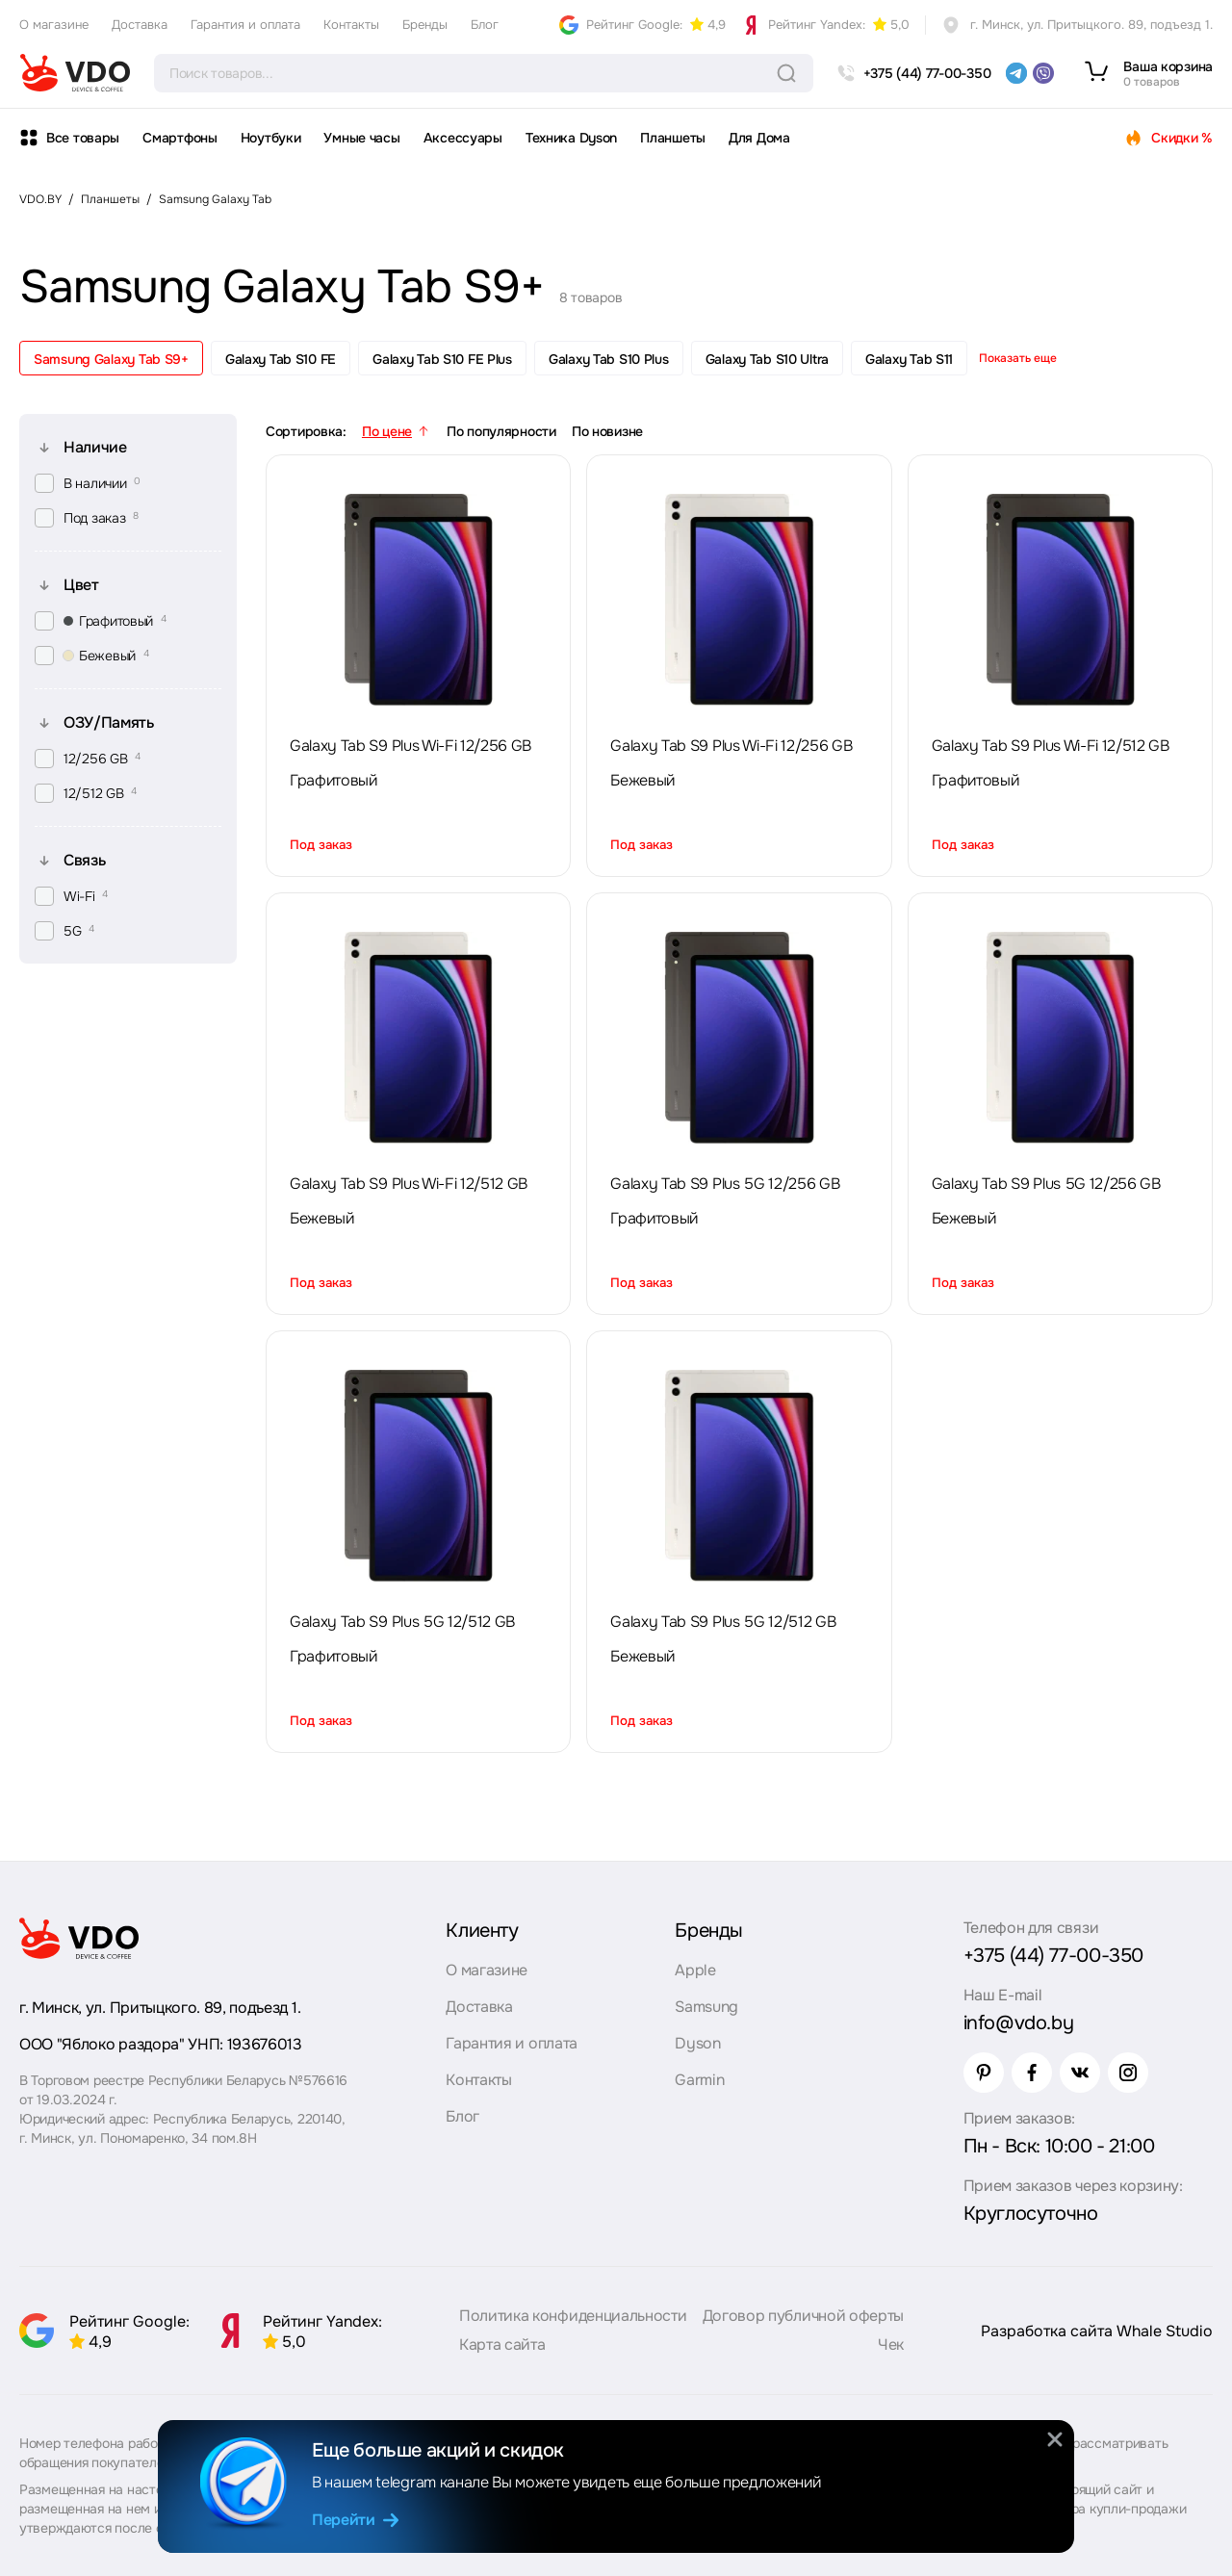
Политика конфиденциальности (572, 2316)
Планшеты (673, 137)
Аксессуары (463, 137)
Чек (891, 2344)
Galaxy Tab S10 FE (280, 359)
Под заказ (321, 845)
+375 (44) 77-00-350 (1053, 1956)
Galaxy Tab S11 (909, 359)
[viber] (1043, 73)
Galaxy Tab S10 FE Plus (442, 359)
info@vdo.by (1018, 2023)
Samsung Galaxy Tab (215, 199)
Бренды (425, 24)
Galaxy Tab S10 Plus (609, 359)
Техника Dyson (571, 137)
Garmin (699, 2080)
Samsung (706, 2006)
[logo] (75, 73)
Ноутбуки (271, 137)
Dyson (697, 2043)
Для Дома (759, 137)
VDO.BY (40, 199)
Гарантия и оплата (245, 24)
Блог (485, 24)
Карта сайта (502, 2344)
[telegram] (1016, 73)
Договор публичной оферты (803, 2316)
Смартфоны (179, 137)
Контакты (351, 24)
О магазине (54, 24)
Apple (695, 1970)
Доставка (139, 24)
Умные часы (361, 137)
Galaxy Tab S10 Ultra (767, 359)
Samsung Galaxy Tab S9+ (111, 359)
